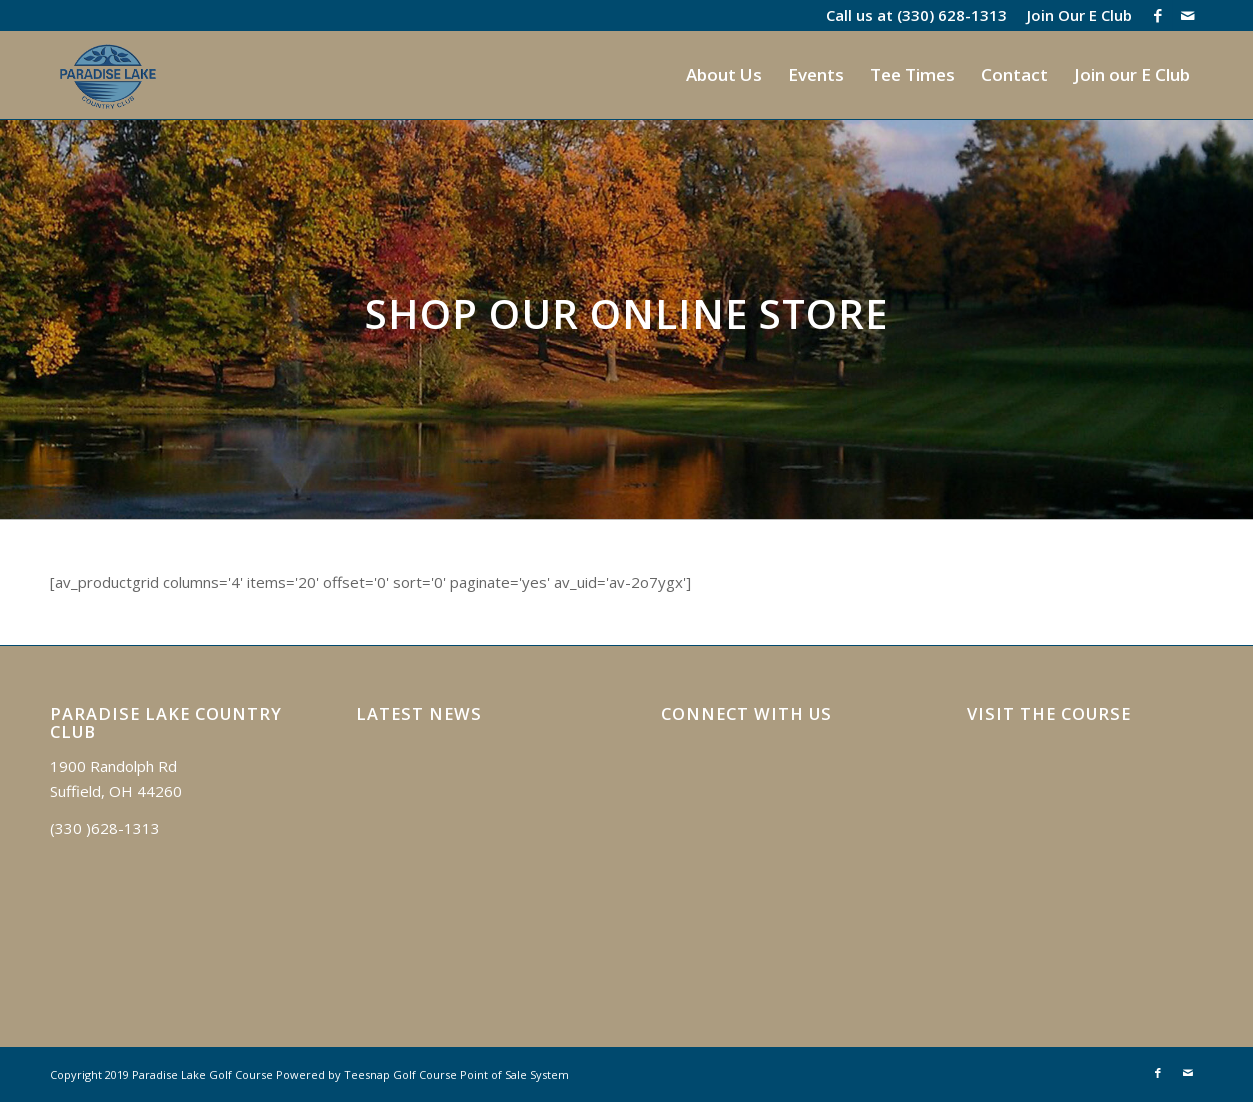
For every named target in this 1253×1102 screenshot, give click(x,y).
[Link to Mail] (1188, 15)
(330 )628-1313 (105, 828)
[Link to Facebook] (1157, 15)
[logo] (107, 75)
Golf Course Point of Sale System (481, 1074)
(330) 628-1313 (952, 15)
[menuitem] (1074, 15)
